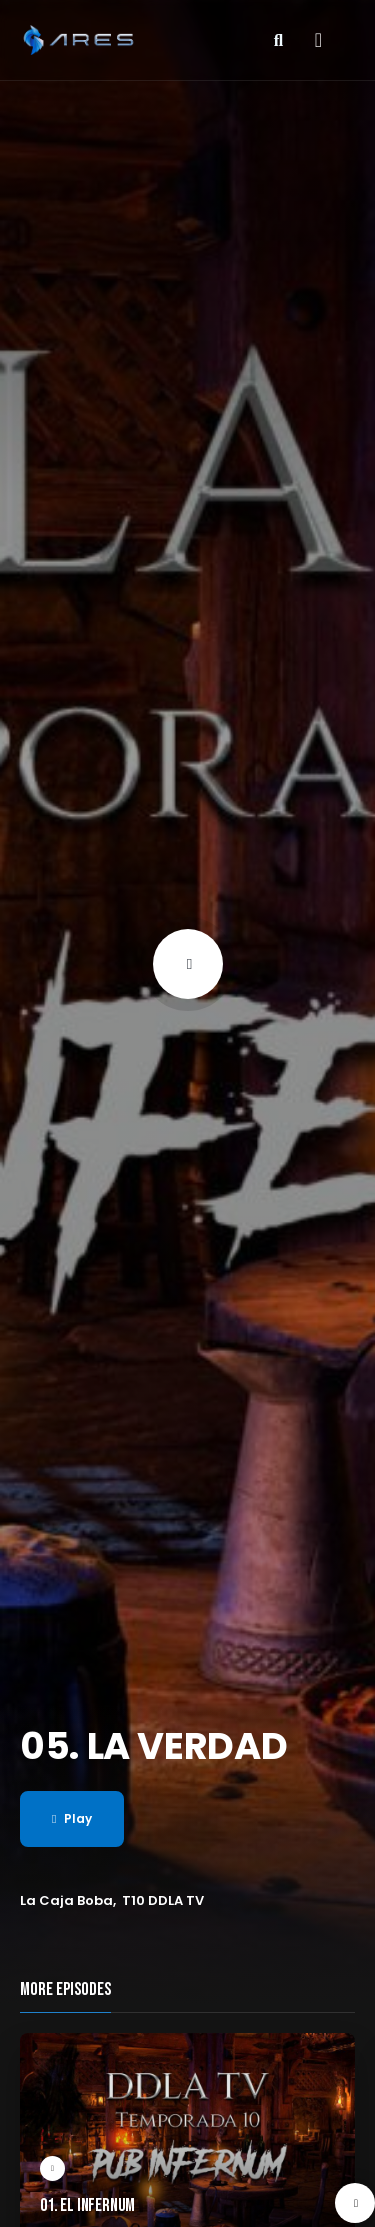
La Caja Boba (66, 1900)
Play (72, 1818)
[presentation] (355, 2203)
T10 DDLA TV (163, 1900)
